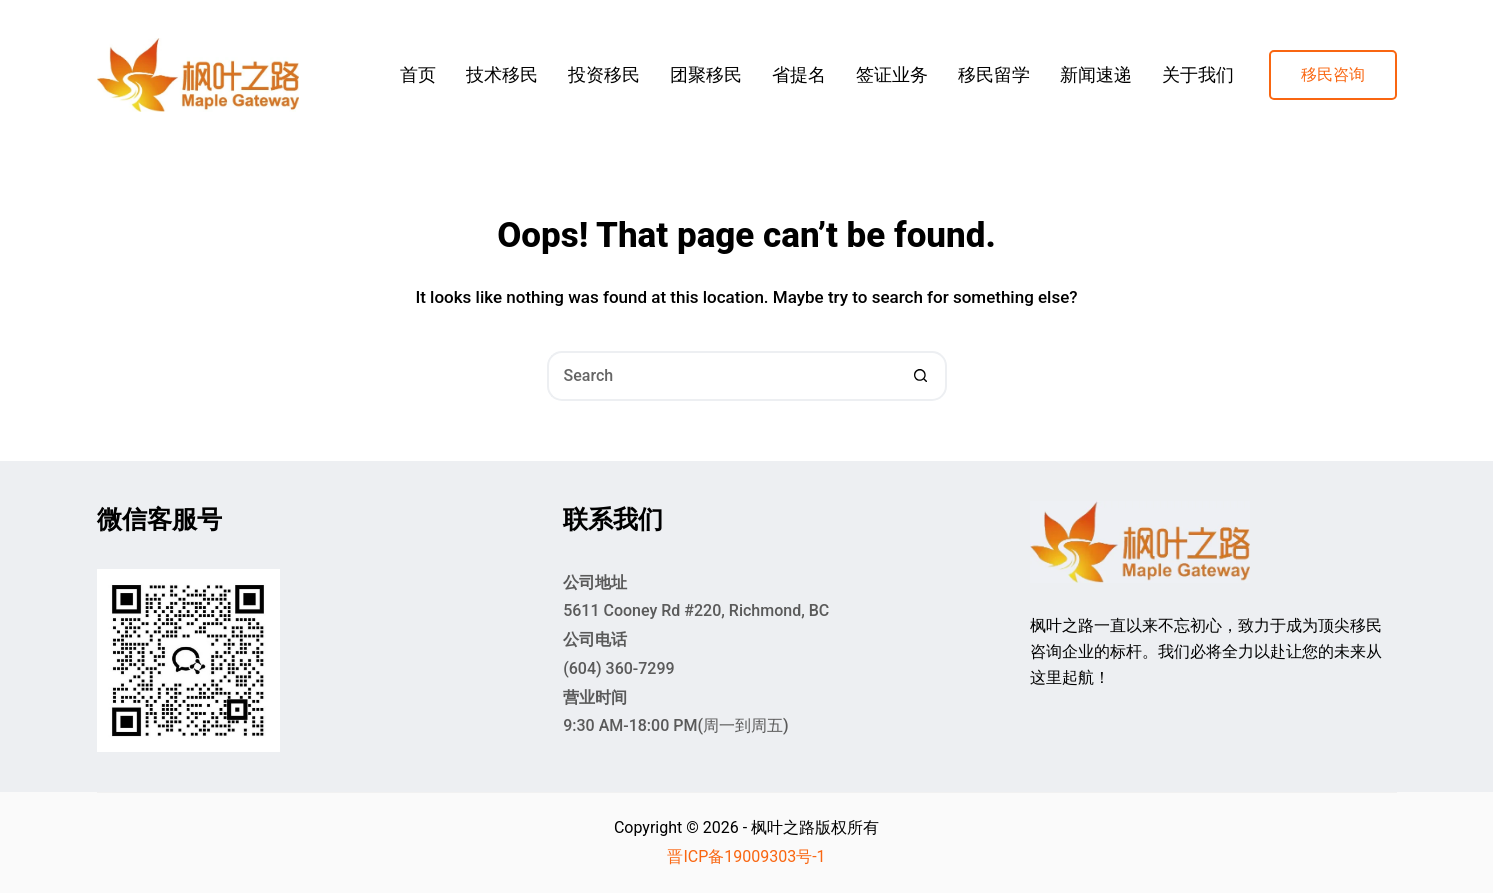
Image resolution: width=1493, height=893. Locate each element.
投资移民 (604, 74)
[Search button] (922, 376)
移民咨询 (1333, 74)
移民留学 (994, 74)
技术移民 (502, 74)
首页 (418, 74)
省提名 (799, 74)
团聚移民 (706, 74)
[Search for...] (722, 376)
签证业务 (892, 74)
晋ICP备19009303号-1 (746, 856)
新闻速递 (1096, 74)
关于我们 (1198, 74)
